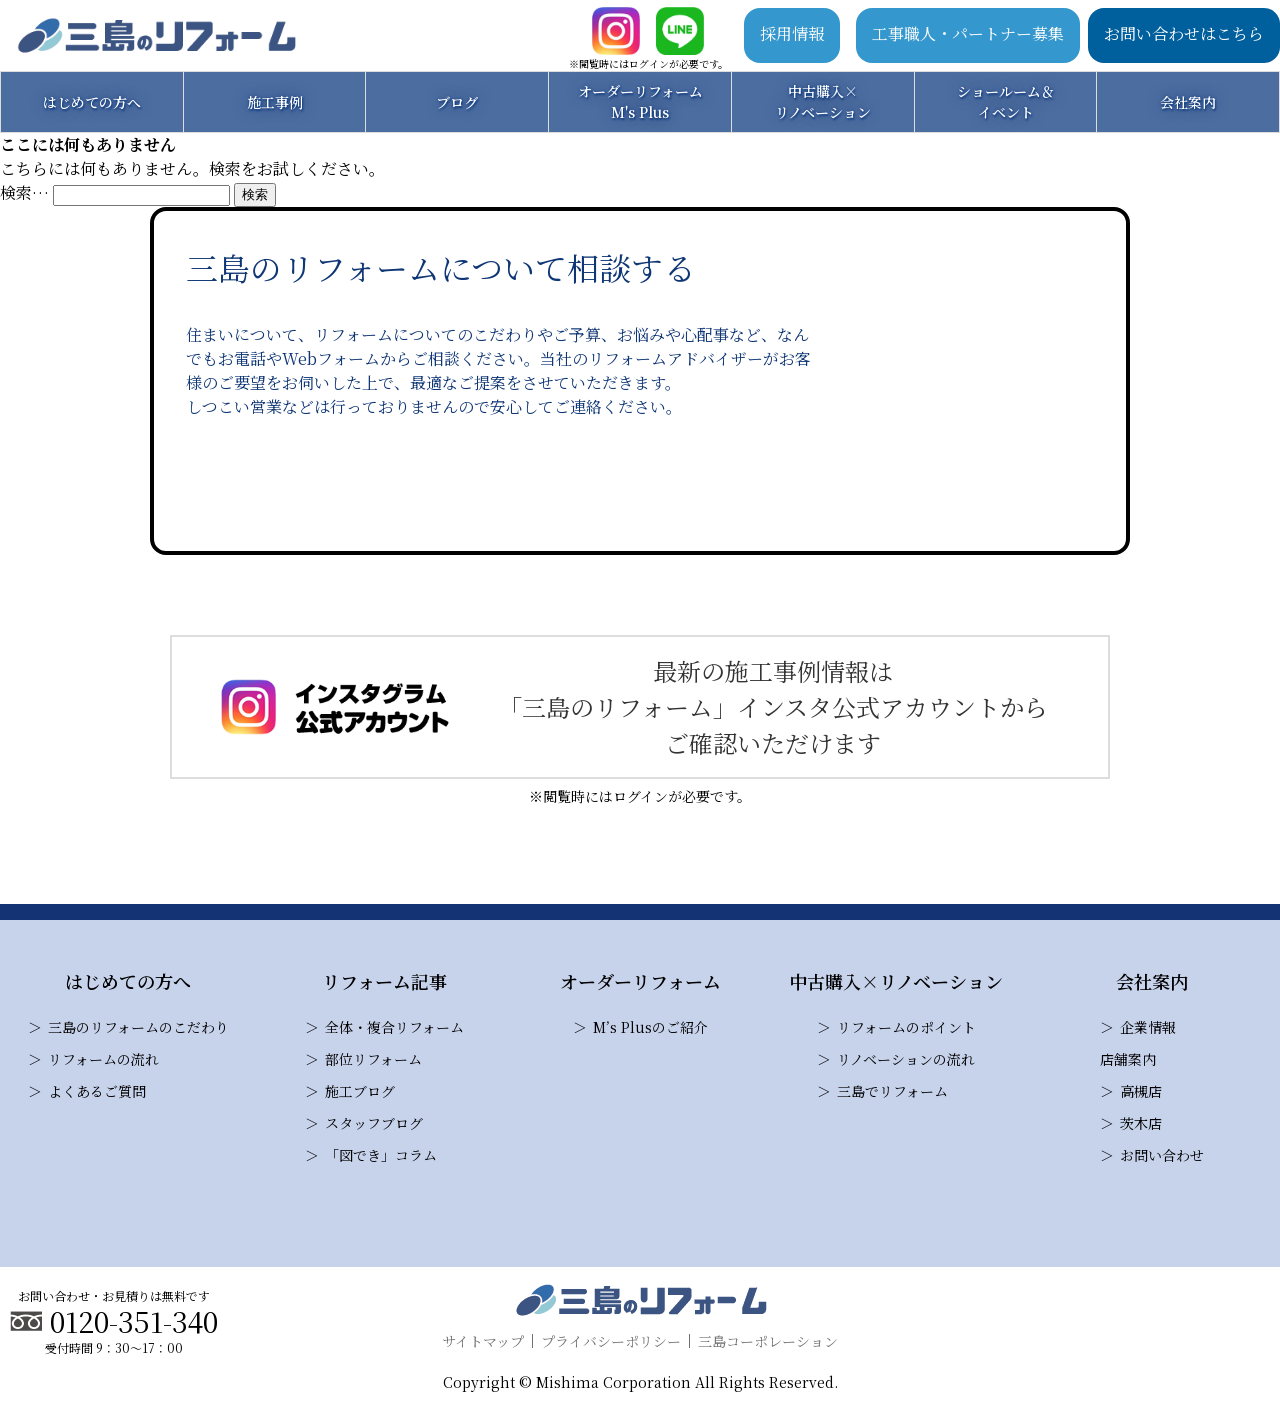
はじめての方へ (92, 102)
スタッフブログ (374, 1123)
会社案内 (1188, 102)
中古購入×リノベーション (823, 101)
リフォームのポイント (906, 1027)
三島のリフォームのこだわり (138, 1027)
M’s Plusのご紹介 (650, 1027)
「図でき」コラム (381, 1155)
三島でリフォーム (892, 1091)
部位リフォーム (373, 1059)
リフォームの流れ (103, 1059)
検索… (24, 192)
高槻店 (1141, 1091)
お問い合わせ (1162, 1155)
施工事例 (275, 102)
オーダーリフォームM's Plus (640, 101)
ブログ (457, 102)
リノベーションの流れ (906, 1059)
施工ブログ (360, 1091)
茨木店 (1141, 1123)
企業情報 (1148, 1027)
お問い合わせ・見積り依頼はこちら (504, 484)
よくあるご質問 (97, 1091)
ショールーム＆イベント (1006, 101)
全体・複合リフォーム (394, 1027)
